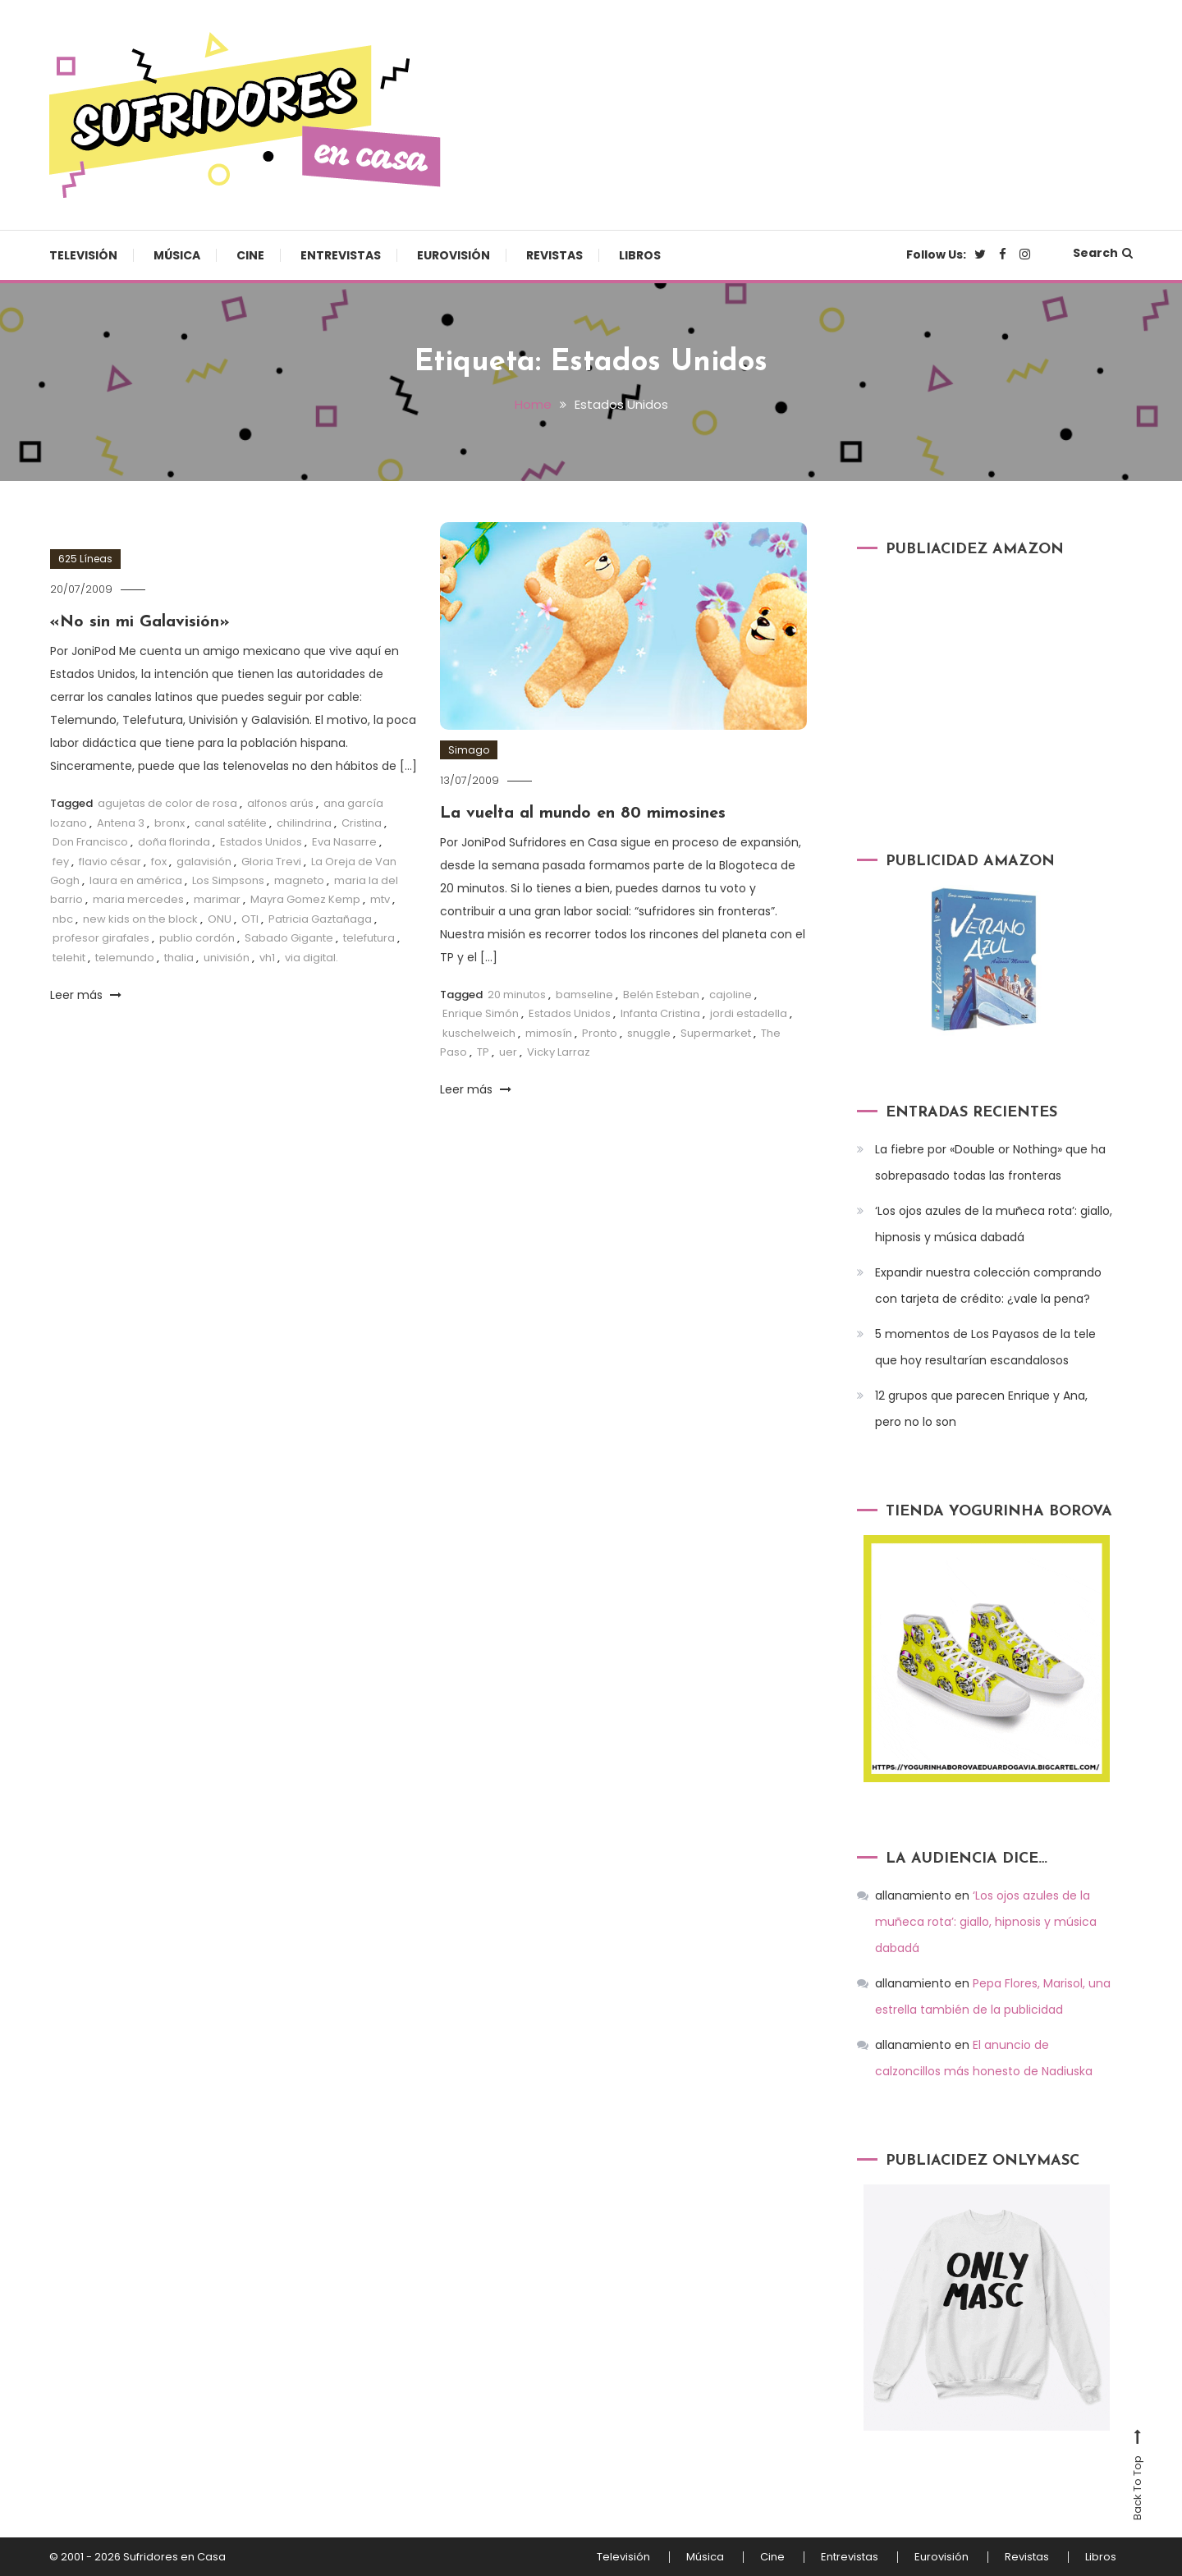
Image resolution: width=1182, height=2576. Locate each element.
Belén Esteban (661, 994)
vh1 (267, 957)
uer (508, 1052)
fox (159, 861)
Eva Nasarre (344, 842)
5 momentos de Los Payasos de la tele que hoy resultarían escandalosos (985, 1347)
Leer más (85, 995)
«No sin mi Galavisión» (140, 622)
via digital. (311, 957)
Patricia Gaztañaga (320, 919)
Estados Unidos (261, 842)
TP (483, 1052)
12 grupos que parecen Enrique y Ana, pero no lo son (981, 1408)
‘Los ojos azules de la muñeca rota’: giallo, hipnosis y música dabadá (993, 1224)
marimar (217, 899)
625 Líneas (85, 559)
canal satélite (231, 823)
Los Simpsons (228, 880)
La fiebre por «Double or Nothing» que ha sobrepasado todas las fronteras (990, 1162)
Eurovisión (453, 255)
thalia (179, 957)
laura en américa (135, 880)
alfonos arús (280, 803)
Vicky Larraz (558, 1052)
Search (1103, 253)
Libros (640, 255)
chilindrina (304, 823)
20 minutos (517, 994)
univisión (227, 957)
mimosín (548, 1033)
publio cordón (197, 938)
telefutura (369, 938)
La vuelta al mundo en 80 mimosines (583, 813)
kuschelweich (478, 1033)
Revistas (554, 255)
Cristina (361, 823)
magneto (299, 880)
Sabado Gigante (289, 938)
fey (61, 861)
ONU (219, 919)
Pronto (599, 1033)
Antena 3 (120, 823)
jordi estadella (748, 1013)
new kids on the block (140, 919)
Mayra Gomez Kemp (305, 899)
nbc (63, 919)
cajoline (730, 994)
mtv (380, 899)
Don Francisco (90, 842)
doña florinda (174, 842)
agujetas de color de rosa (167, 803)
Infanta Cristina (660, 1013)
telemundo (124, 957)
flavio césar (110, 861)
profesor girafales (101, 938)
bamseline (584, 994)
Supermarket (715, 1033)
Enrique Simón (480, 1013)
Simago (468, 750)
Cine (250, 255)
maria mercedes (138, 899)
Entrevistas (340, 255)
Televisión (83, 255)
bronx (169, 823)
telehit (69, 957)
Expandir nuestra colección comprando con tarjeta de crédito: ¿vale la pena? (988, 1285)
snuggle (649, 1033)
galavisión (203, 861)
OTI (250, 919)
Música (176, 255)
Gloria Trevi (271, 861)
